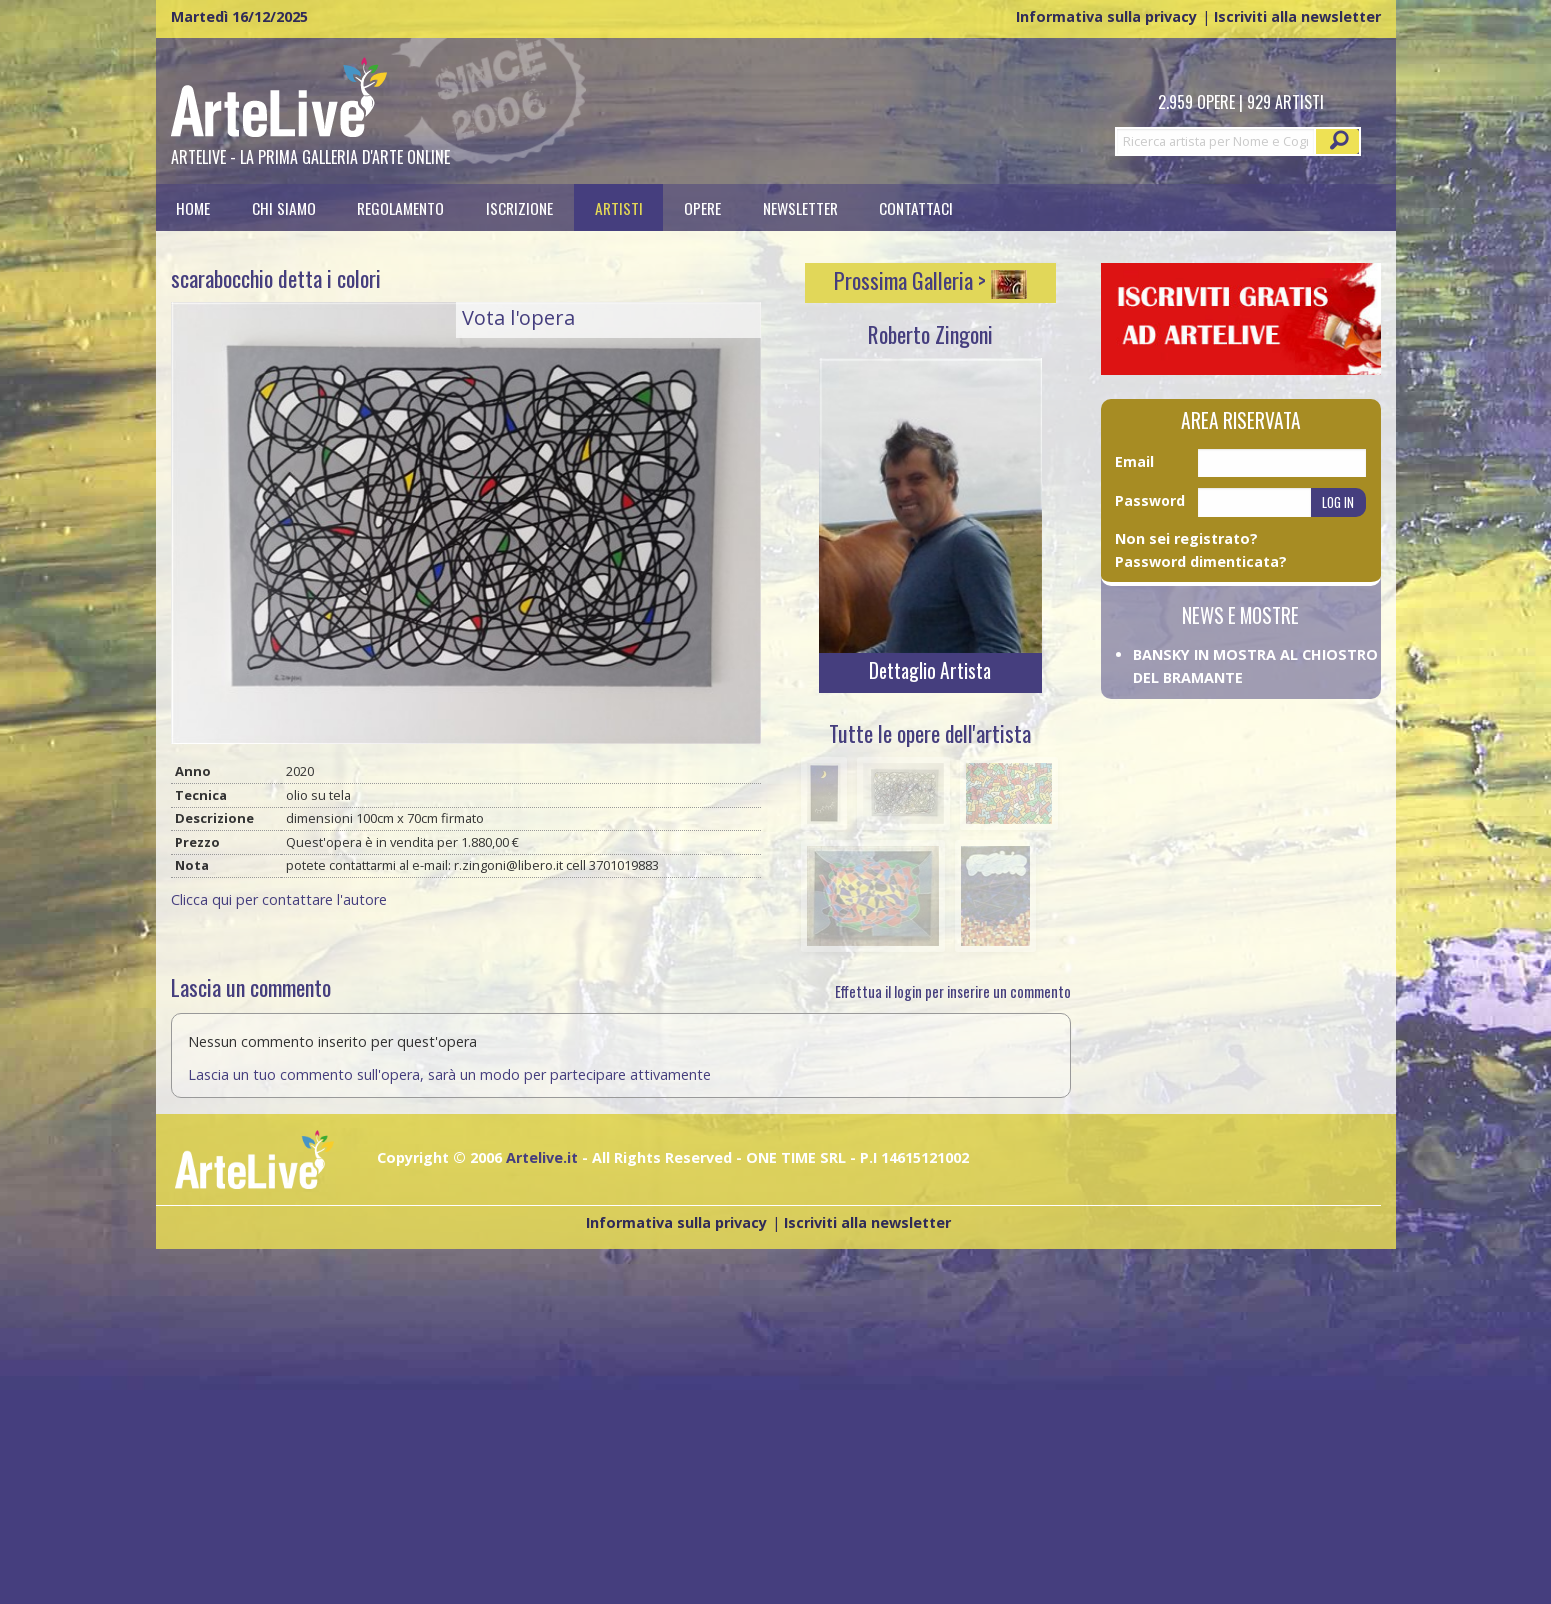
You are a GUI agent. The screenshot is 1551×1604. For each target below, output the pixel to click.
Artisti (619, 207)
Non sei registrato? (1186, 538)
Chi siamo (284, 207)
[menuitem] (194, 207)
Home (193, 207)
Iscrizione (519, 207)
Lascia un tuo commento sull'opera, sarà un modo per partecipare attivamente (449, 1074)
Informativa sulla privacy (1106, 16)
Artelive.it (542, 1157)
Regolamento (400, 207)
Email (1134, 461)
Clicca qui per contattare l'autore (279, 899)
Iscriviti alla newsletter (1297, 16)
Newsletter (800, 207)
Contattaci (916, 207)
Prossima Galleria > (930, 280)
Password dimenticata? (1201, 561)
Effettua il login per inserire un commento (953, 991)
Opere (702, 207)
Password (1150, 500)
